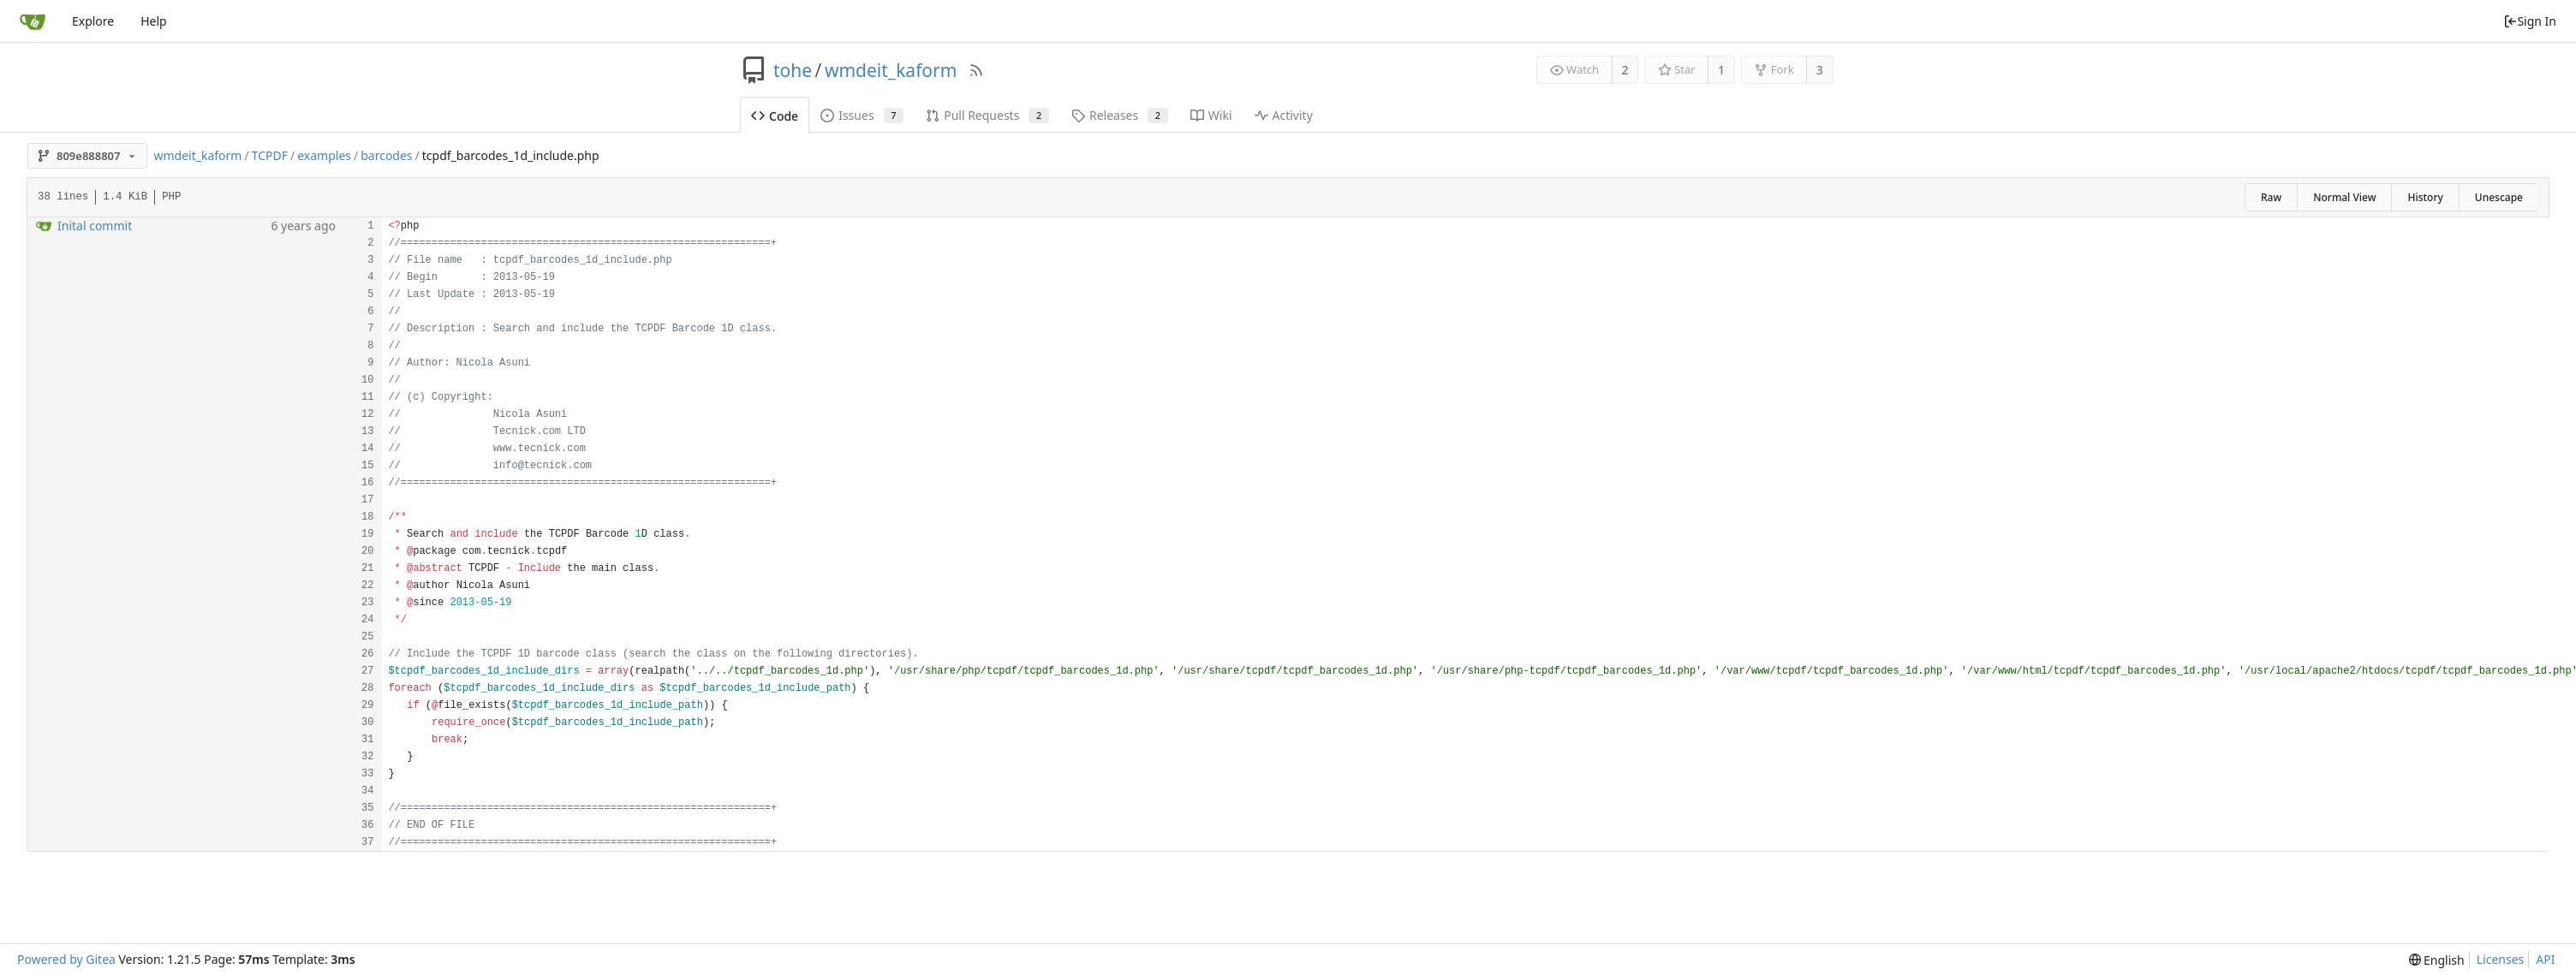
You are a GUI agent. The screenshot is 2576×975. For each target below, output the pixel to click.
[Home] (33, 21)
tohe (792, 70)
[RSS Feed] (976, 70)
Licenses (2501, 959)
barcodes (386, 155)
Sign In (2529, 21)
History (2424, 197)
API (2545, 959)
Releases (1119, 115)
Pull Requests (987, 115)
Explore (93, 21)
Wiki (1211, 115)
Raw (2271, 197)
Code (774, 116)
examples (324, 155)
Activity (1284, 115)
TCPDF (270, 155)
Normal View (2344, 197)
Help (153, 21)
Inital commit (94, 225)
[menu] (2437, 960)
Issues (861, 115)
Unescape (2499, 197)
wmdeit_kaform (891, 70)
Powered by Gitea (66, 959)
